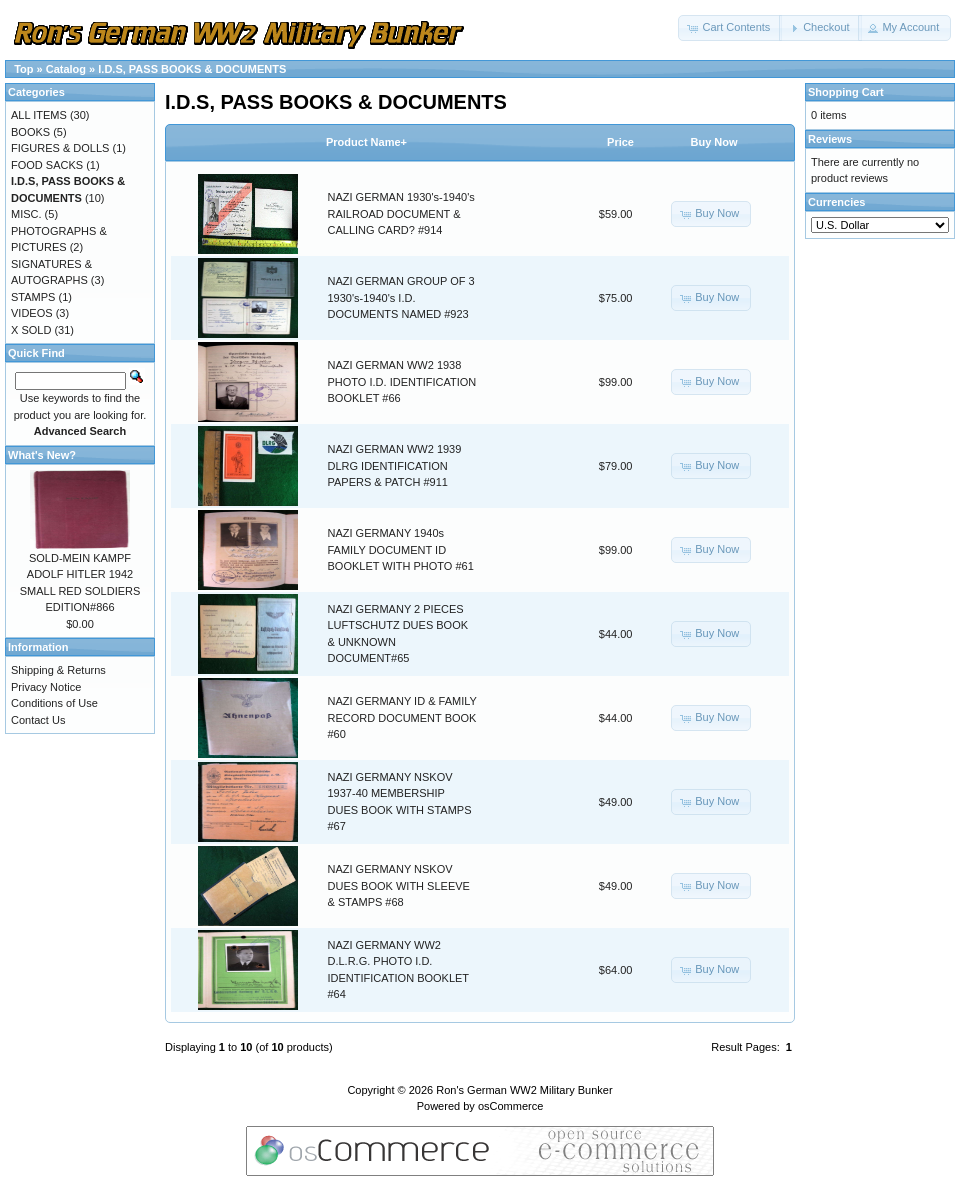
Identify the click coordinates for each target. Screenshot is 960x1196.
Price (620, 142)
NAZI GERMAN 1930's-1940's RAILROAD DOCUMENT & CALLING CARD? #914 (401, 213)
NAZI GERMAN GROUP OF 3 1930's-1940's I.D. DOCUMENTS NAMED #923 (401, 297)
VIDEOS (32, 313)
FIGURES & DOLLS (60, 148)
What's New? (42, 455)
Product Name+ (366, 142)
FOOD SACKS (47, 165)
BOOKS (30, 132)
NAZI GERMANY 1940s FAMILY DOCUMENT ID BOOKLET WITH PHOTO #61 (401, 549)
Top (23, 69)
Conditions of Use (54, 703)
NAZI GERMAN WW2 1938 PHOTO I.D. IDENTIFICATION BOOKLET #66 (402, 381)
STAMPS (33, 297)
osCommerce (510, 1106)
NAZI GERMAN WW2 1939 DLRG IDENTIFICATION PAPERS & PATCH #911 (395, 465)
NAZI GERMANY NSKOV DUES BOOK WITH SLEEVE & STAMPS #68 (399, 885)
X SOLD (31, 330)
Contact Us (38, 720)
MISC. (26, 214)
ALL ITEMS (39, 115)
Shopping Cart (846, 92)
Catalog (66, 69)
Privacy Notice (46, 687)
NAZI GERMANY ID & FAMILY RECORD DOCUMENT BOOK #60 (402, 717)
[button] (730, 28)
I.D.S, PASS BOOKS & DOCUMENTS (192, 69)
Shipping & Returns (58, 670)
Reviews (830, 139)
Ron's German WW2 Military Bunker (524, 1090)
